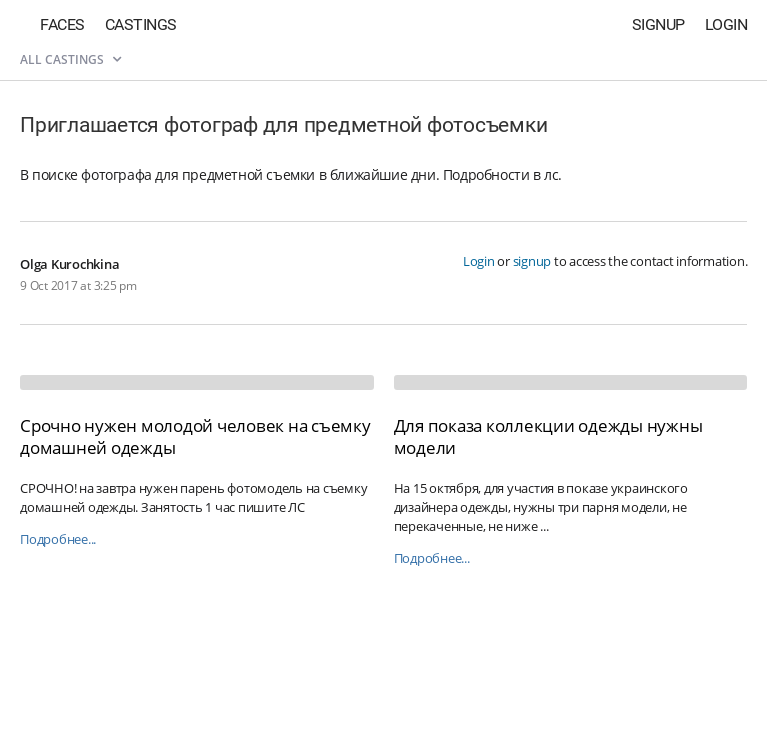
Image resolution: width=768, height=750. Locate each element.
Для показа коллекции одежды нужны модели (548, 436)
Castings (141, 24)
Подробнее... (58, 539)
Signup (658, 24)
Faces (62, 24)
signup (532, 261)
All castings (70, 59)
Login (726, 24)
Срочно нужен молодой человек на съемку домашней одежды (195, 436)
